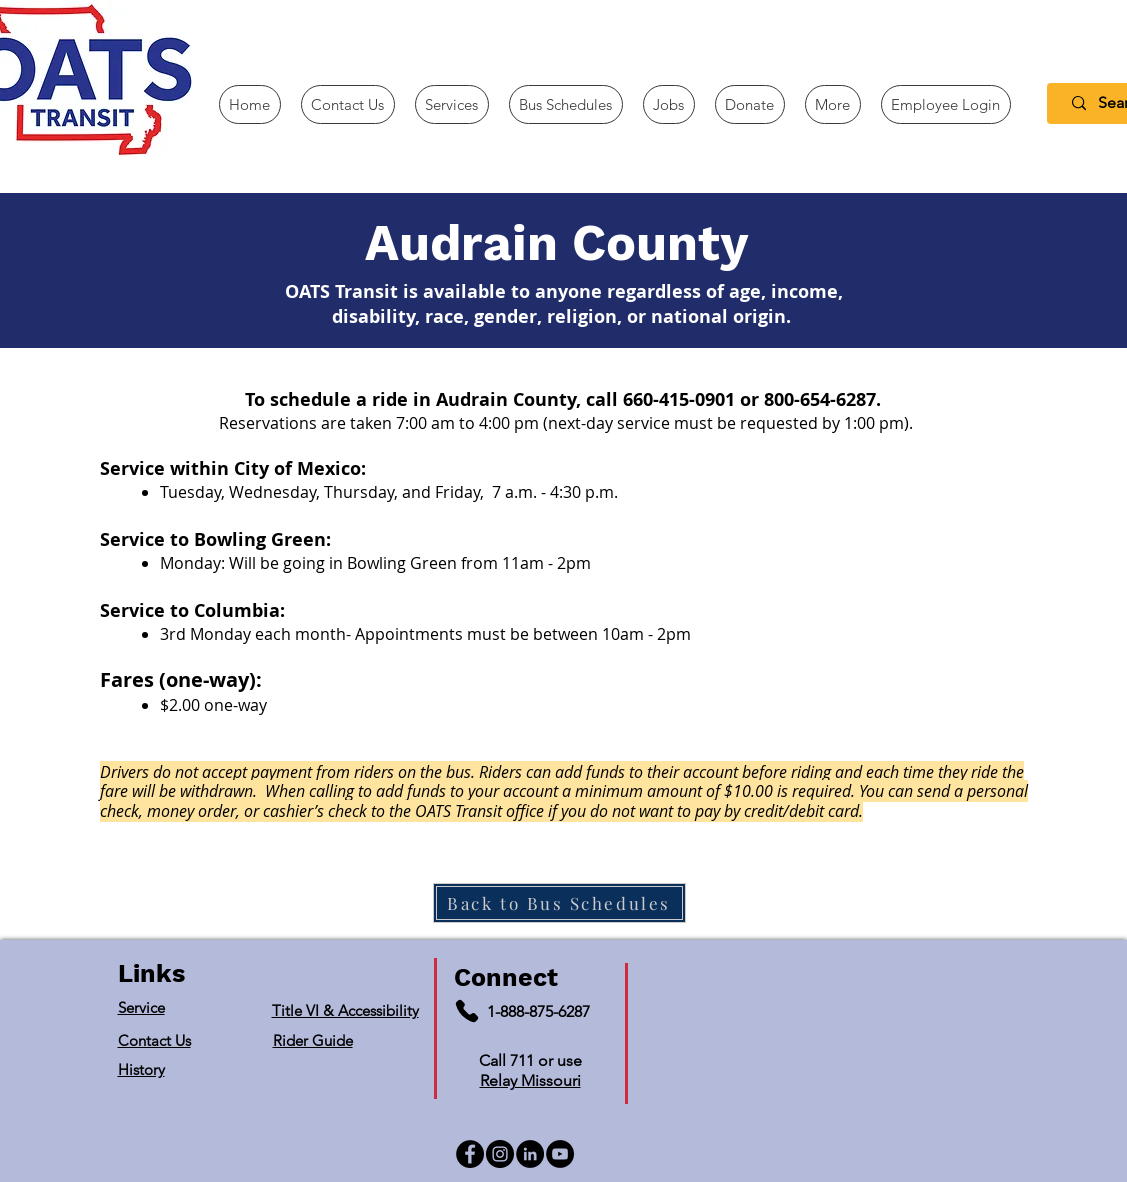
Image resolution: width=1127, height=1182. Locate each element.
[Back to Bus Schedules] (559, 903)
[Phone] (467, 1011)
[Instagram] (500, 1154)
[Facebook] (470, 1154)
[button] (833, 104)
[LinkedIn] (530, 1154)
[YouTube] (560, 1154)
